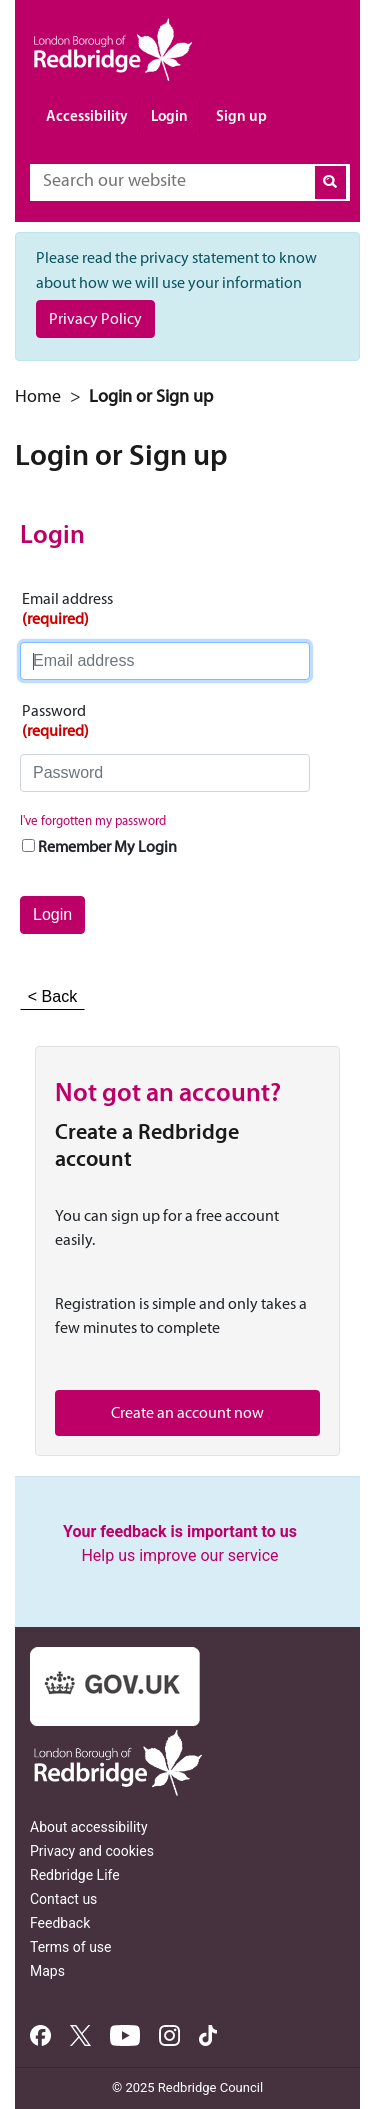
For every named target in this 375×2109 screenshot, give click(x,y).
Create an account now (187, 1412)
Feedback (60, 1923)
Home (38, 396)
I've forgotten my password (93, 820)
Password (55, 721)
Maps (47, 1971)
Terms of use (71, 1947)
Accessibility (87, 115)
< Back (52, 996)
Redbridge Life (75, 1875)
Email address (67, 609)
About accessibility (89, 1827)
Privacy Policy (95, 318)
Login (169, 115)
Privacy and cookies (92, 1851)
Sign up (241, 115)
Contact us (63, 1899)
